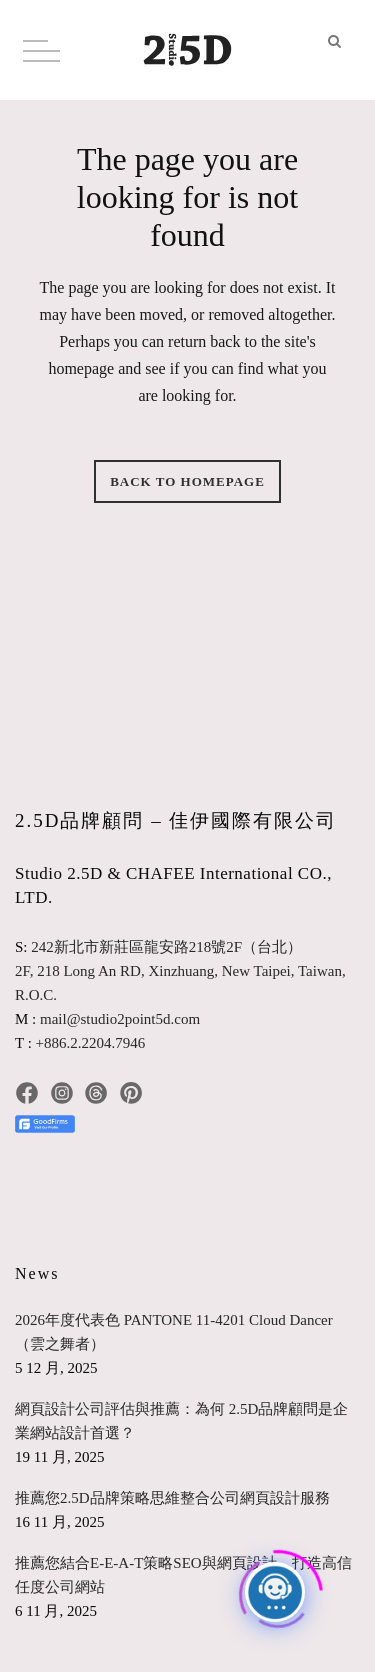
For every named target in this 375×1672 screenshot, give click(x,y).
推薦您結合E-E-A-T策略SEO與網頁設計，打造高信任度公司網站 (183, 1575)
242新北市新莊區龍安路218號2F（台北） (166, 947)
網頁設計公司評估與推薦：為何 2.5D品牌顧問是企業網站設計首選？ (181, 1421)
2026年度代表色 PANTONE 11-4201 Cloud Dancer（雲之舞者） (174, 1332)
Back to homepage (187, 481)
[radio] (33, 1176)
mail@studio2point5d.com (120, 1019)
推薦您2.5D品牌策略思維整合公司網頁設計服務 (172, 1498)
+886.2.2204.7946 (91, 1043)
